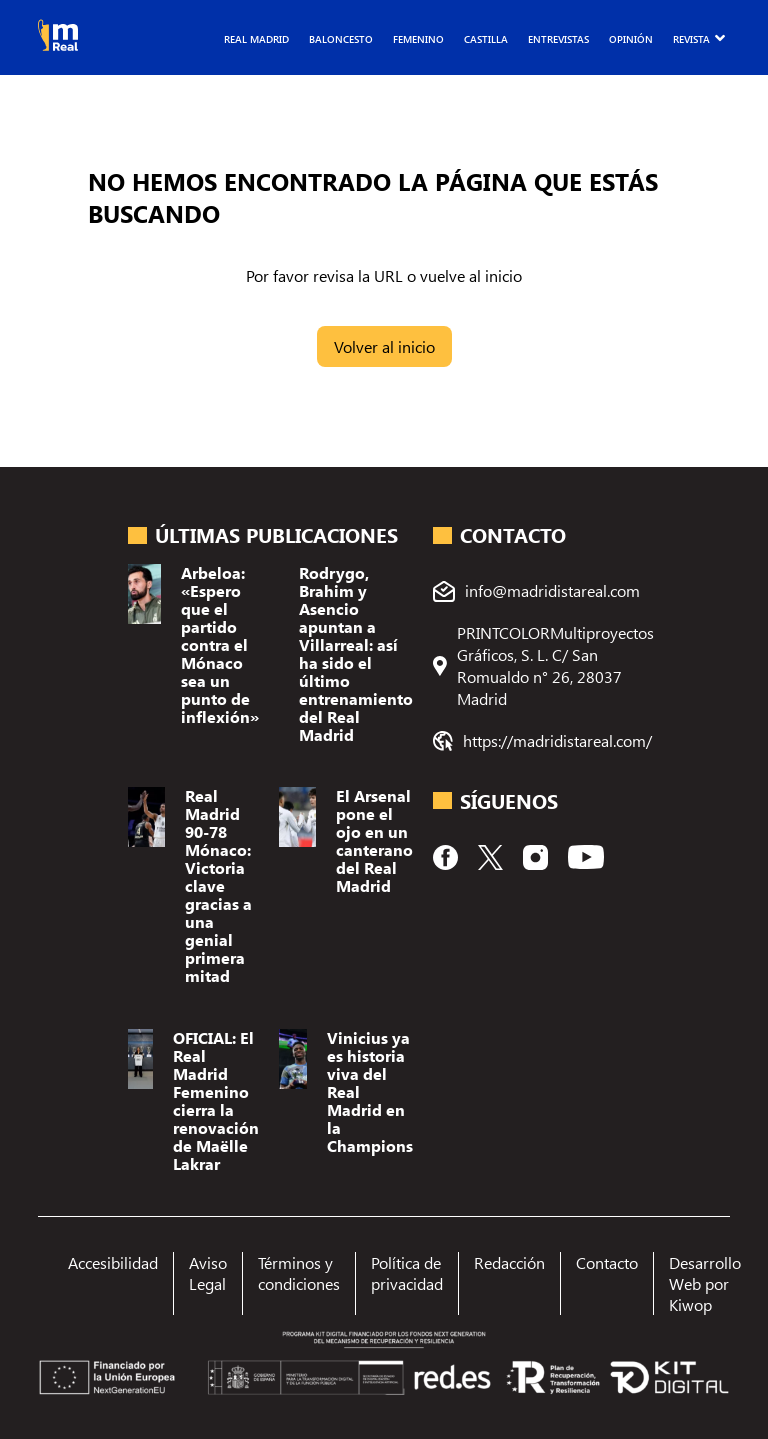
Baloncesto (341, 39)
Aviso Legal (208, 1273)
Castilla (486, 39)
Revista (691, 39)
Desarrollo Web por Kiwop (705, 1283)
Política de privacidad (407, 1273)
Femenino (418, 39)
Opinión (631, 39)
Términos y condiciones (299, 1273)
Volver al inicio (384, 346)
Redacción (509, 1262)
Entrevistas (558, 39)
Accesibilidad (113, 1262)
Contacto (607, 1262)
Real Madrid (256, 39)
